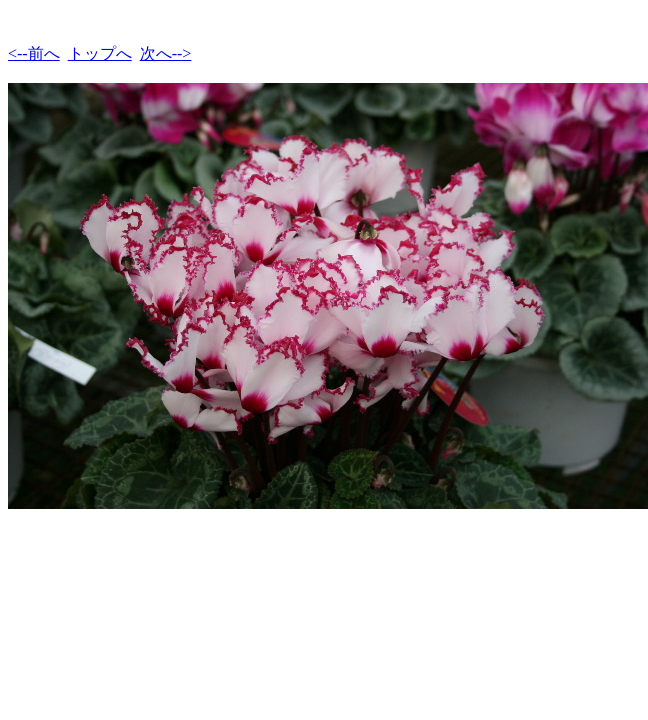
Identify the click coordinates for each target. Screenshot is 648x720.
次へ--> (166, 53)
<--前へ (34, 53)
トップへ (100, 53)
